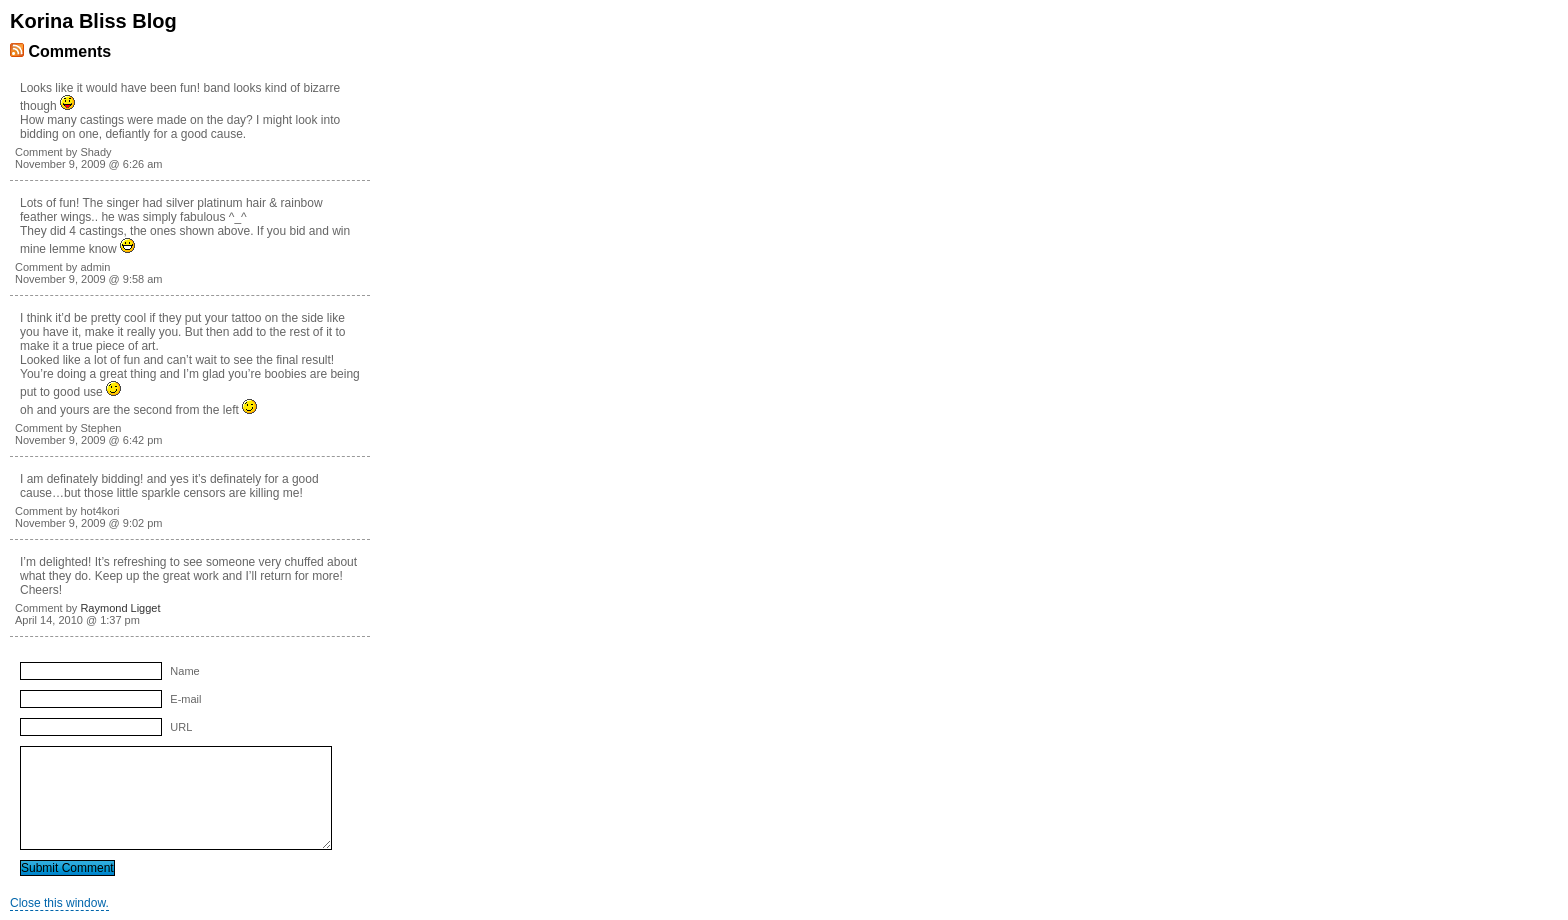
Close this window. (59, 903)
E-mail (185, 699)
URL (181, 727)
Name (184, 671)
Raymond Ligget (120, 608)
